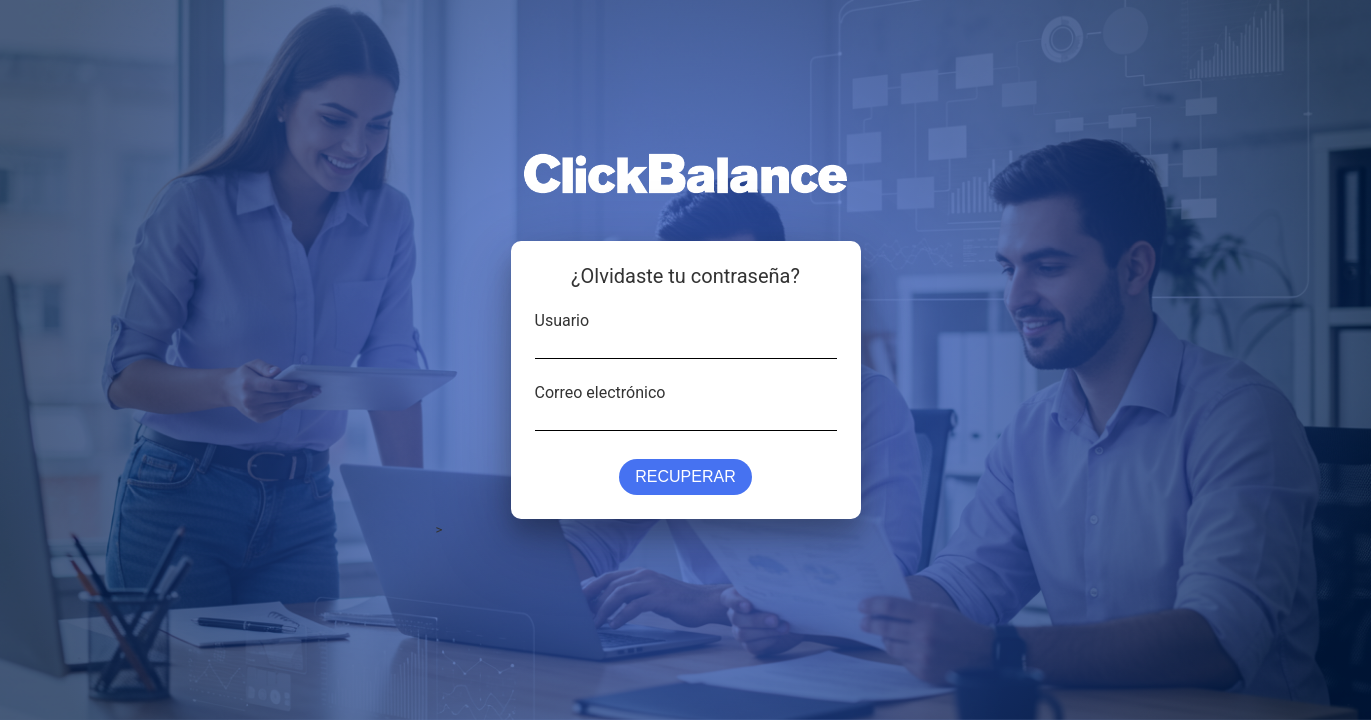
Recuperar (685, 476)
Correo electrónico (600, 391)
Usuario (562, 319)
